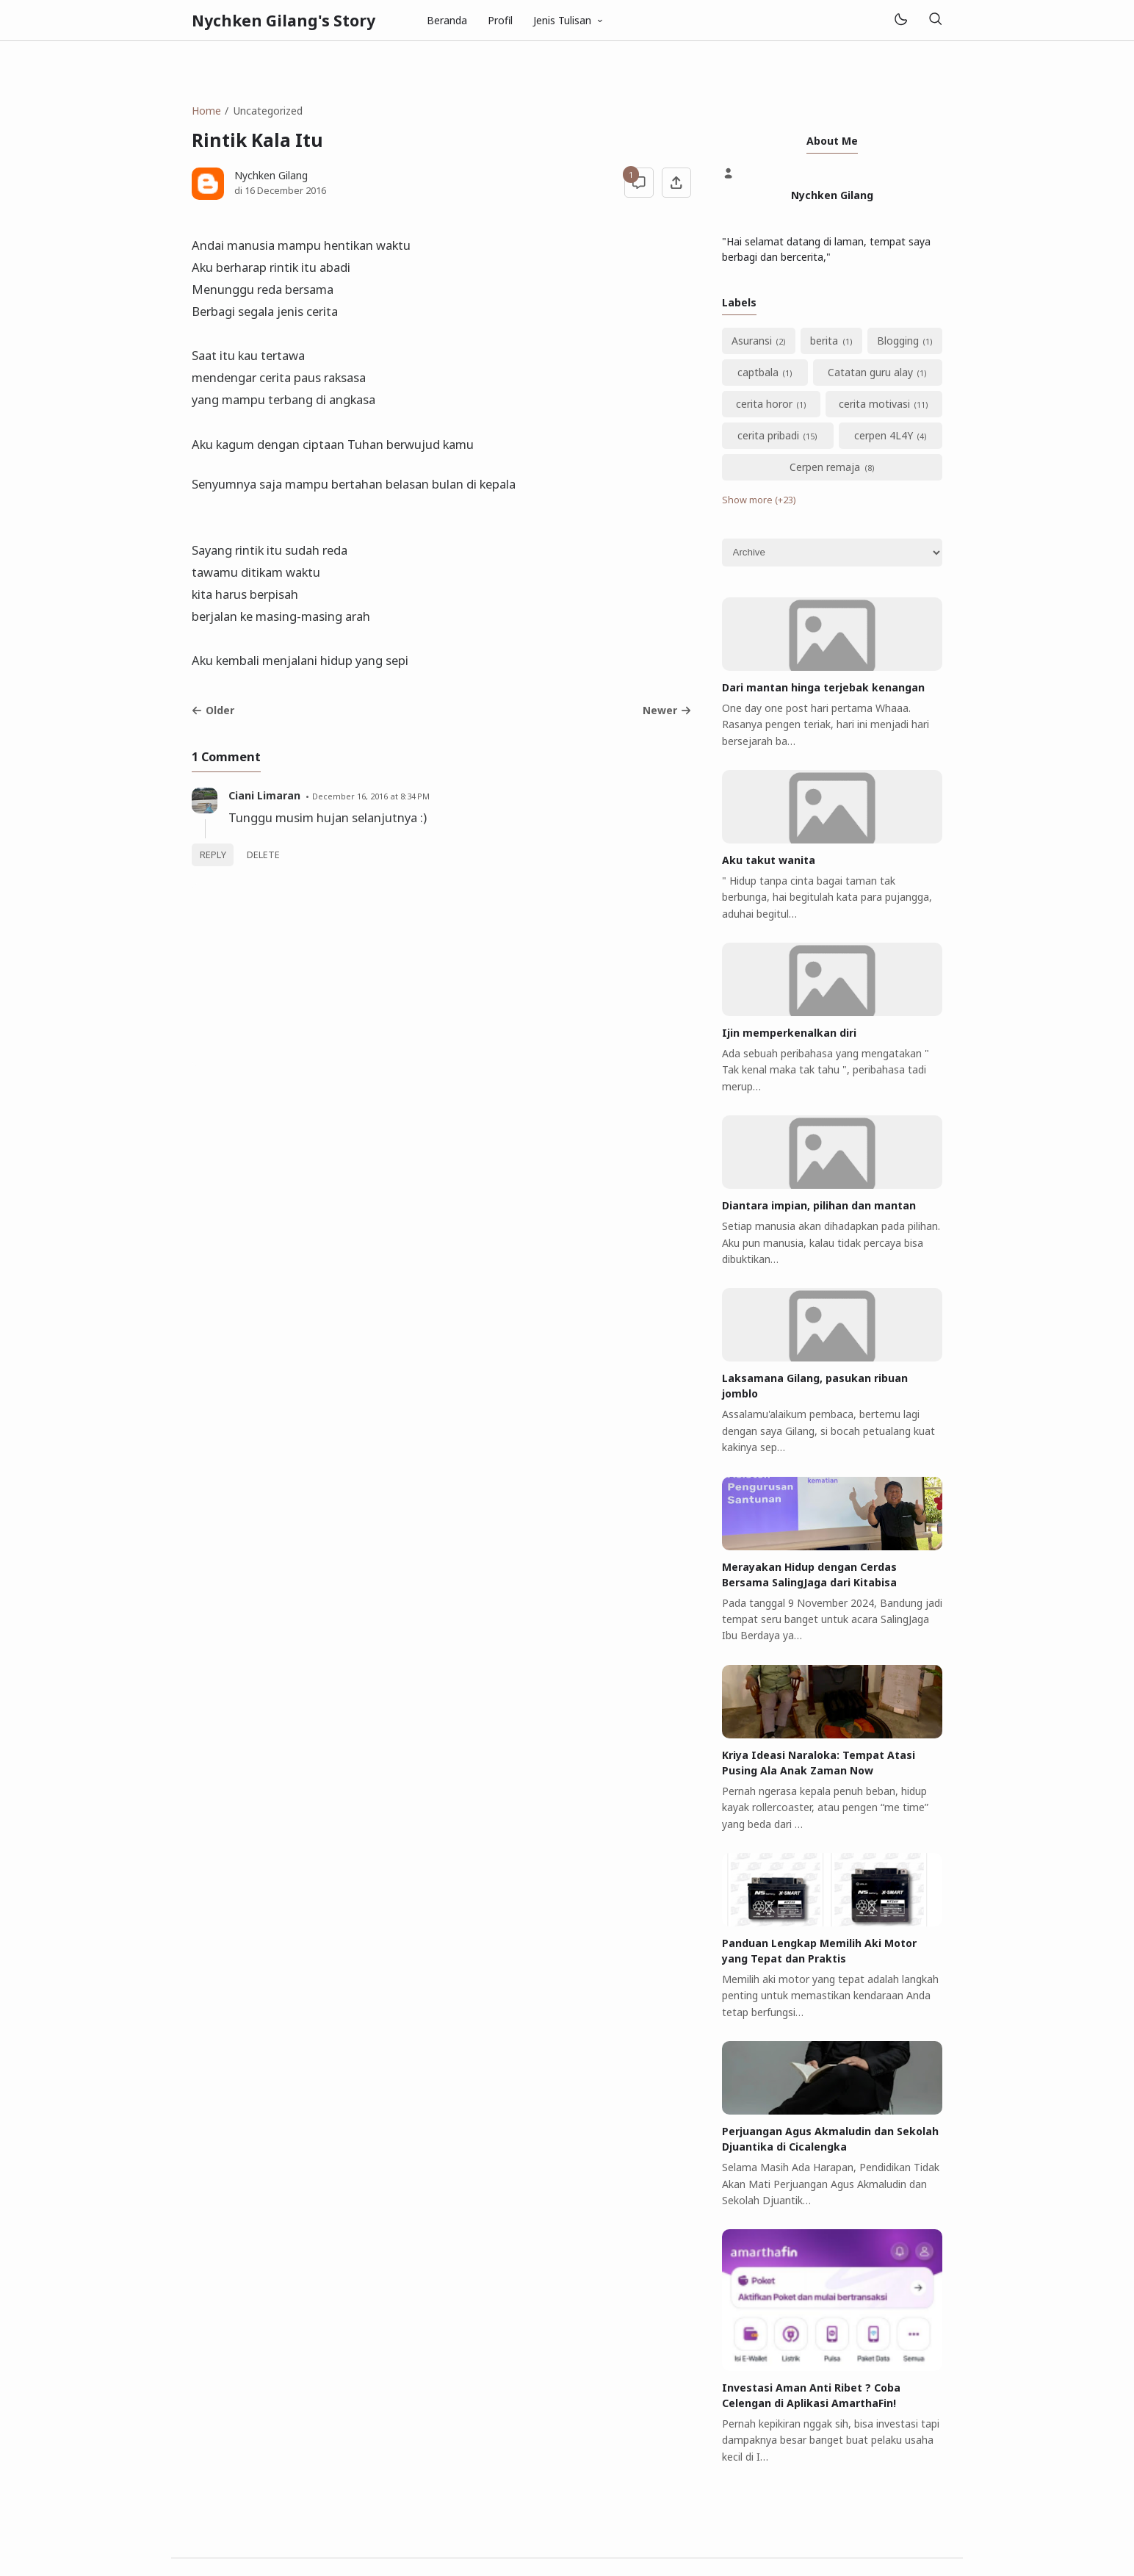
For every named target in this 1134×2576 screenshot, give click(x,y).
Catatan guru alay (870, 372)
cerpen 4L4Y (883, 435)
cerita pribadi (768, 435)
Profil (500, 20)
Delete (263, 855)
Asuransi (752, 341)
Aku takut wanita (768, 860)
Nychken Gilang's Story (283, 20)
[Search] (935, 20)
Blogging (898, 341)
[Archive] (832, 552)
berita (824, 341)
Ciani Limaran (264, 795)
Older (213, 710)
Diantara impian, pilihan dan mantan (819, 1205)
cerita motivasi (874, 404)
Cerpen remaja (825, 467)
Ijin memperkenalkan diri (789, 1033)
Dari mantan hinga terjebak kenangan (823, 687)
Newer (667, 710)
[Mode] (900, 20)
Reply (213, 855)
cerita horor (764, 404)
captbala (758, 372)
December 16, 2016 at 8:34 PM (371, 796)
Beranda (447, 20)
